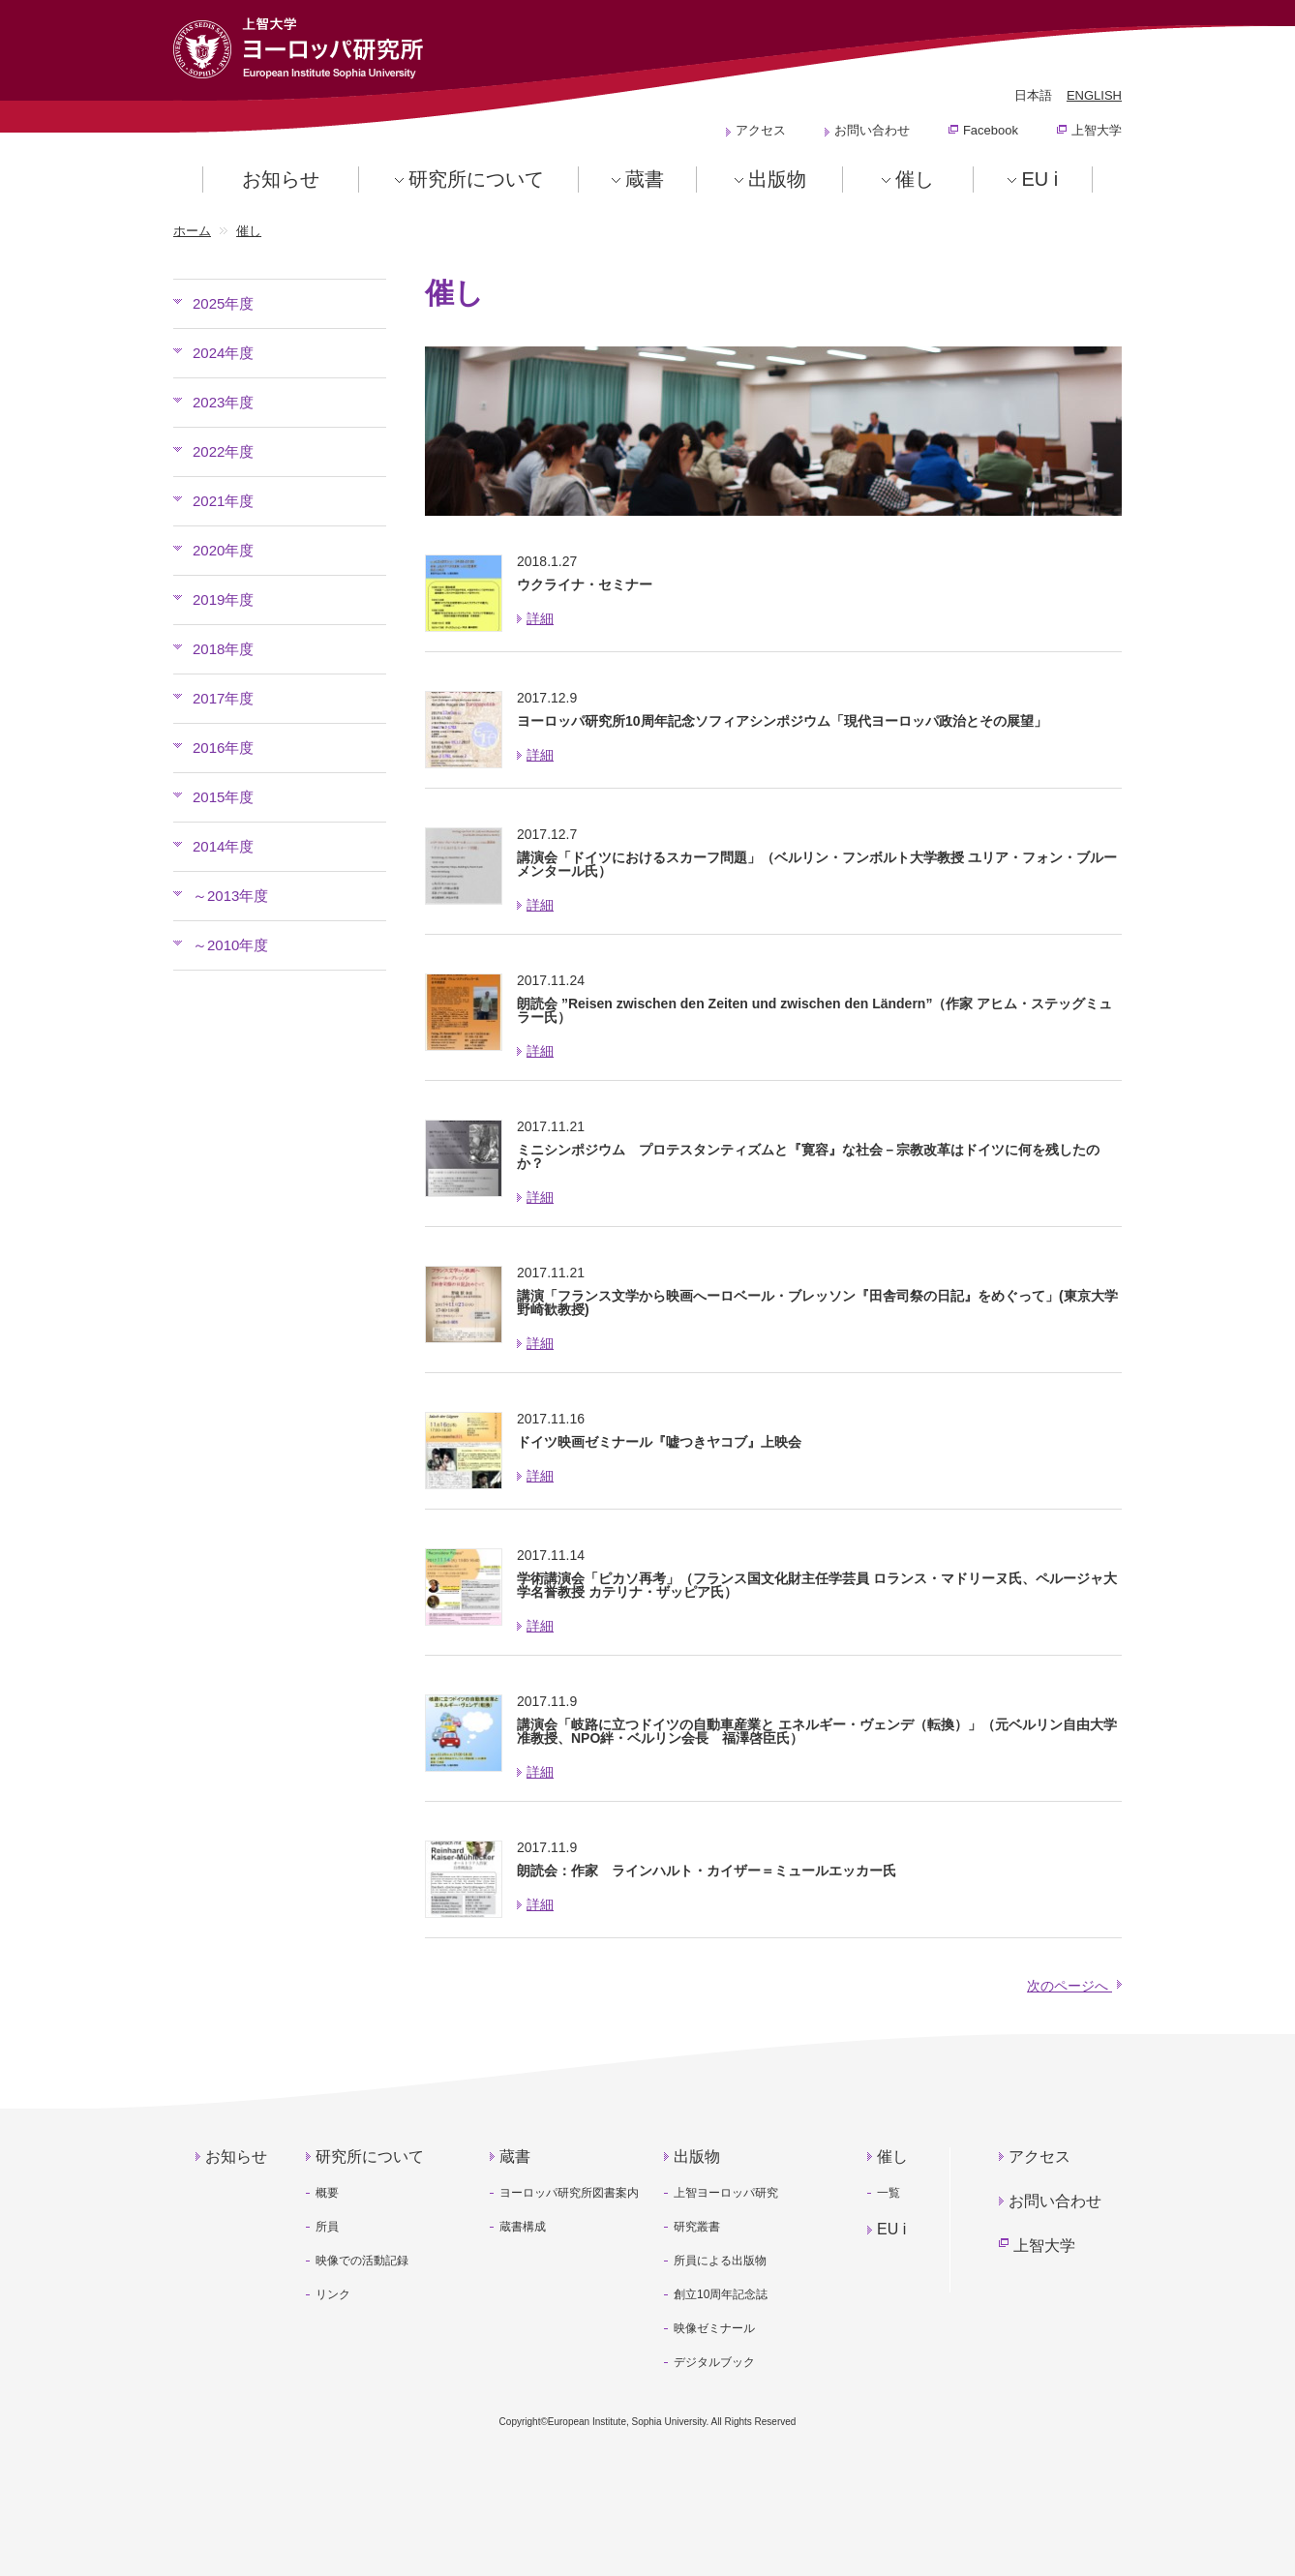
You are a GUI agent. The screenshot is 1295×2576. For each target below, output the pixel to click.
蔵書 (644, 179)
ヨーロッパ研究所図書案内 (569, 2193)
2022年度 (223, 451)
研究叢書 (697, 2226)
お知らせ (280, 179)
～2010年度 (230, 945)
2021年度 (223, 501)
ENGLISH (1094, 95)
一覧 (888, 2193)
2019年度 (223, 599)
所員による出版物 (720, 2260)
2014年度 (223, 846)
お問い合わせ (872, 130)
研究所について (476, 179)
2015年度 (223, 797)
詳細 (540, 618)
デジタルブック (714, 2362)
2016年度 (223, 747)
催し (914, 179)
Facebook (990, 130)
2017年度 (223, 698)
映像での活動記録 (362, 2260)
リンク (333, 2294)
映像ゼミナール (714, 2328)
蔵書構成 (522, 2226)
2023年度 (223, 402)
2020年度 (223, 550)
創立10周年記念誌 (721, 2294)
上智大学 (1096, 130)
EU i (1039, 179)
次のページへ (1074, 1985)
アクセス (761, 130)
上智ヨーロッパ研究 (726, 2193)
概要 (327, 2193)
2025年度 (223, 303)
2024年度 (223, 352)
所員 (327, 2226)
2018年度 (223, 649)
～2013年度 (230, 895)
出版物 (777, 179)
